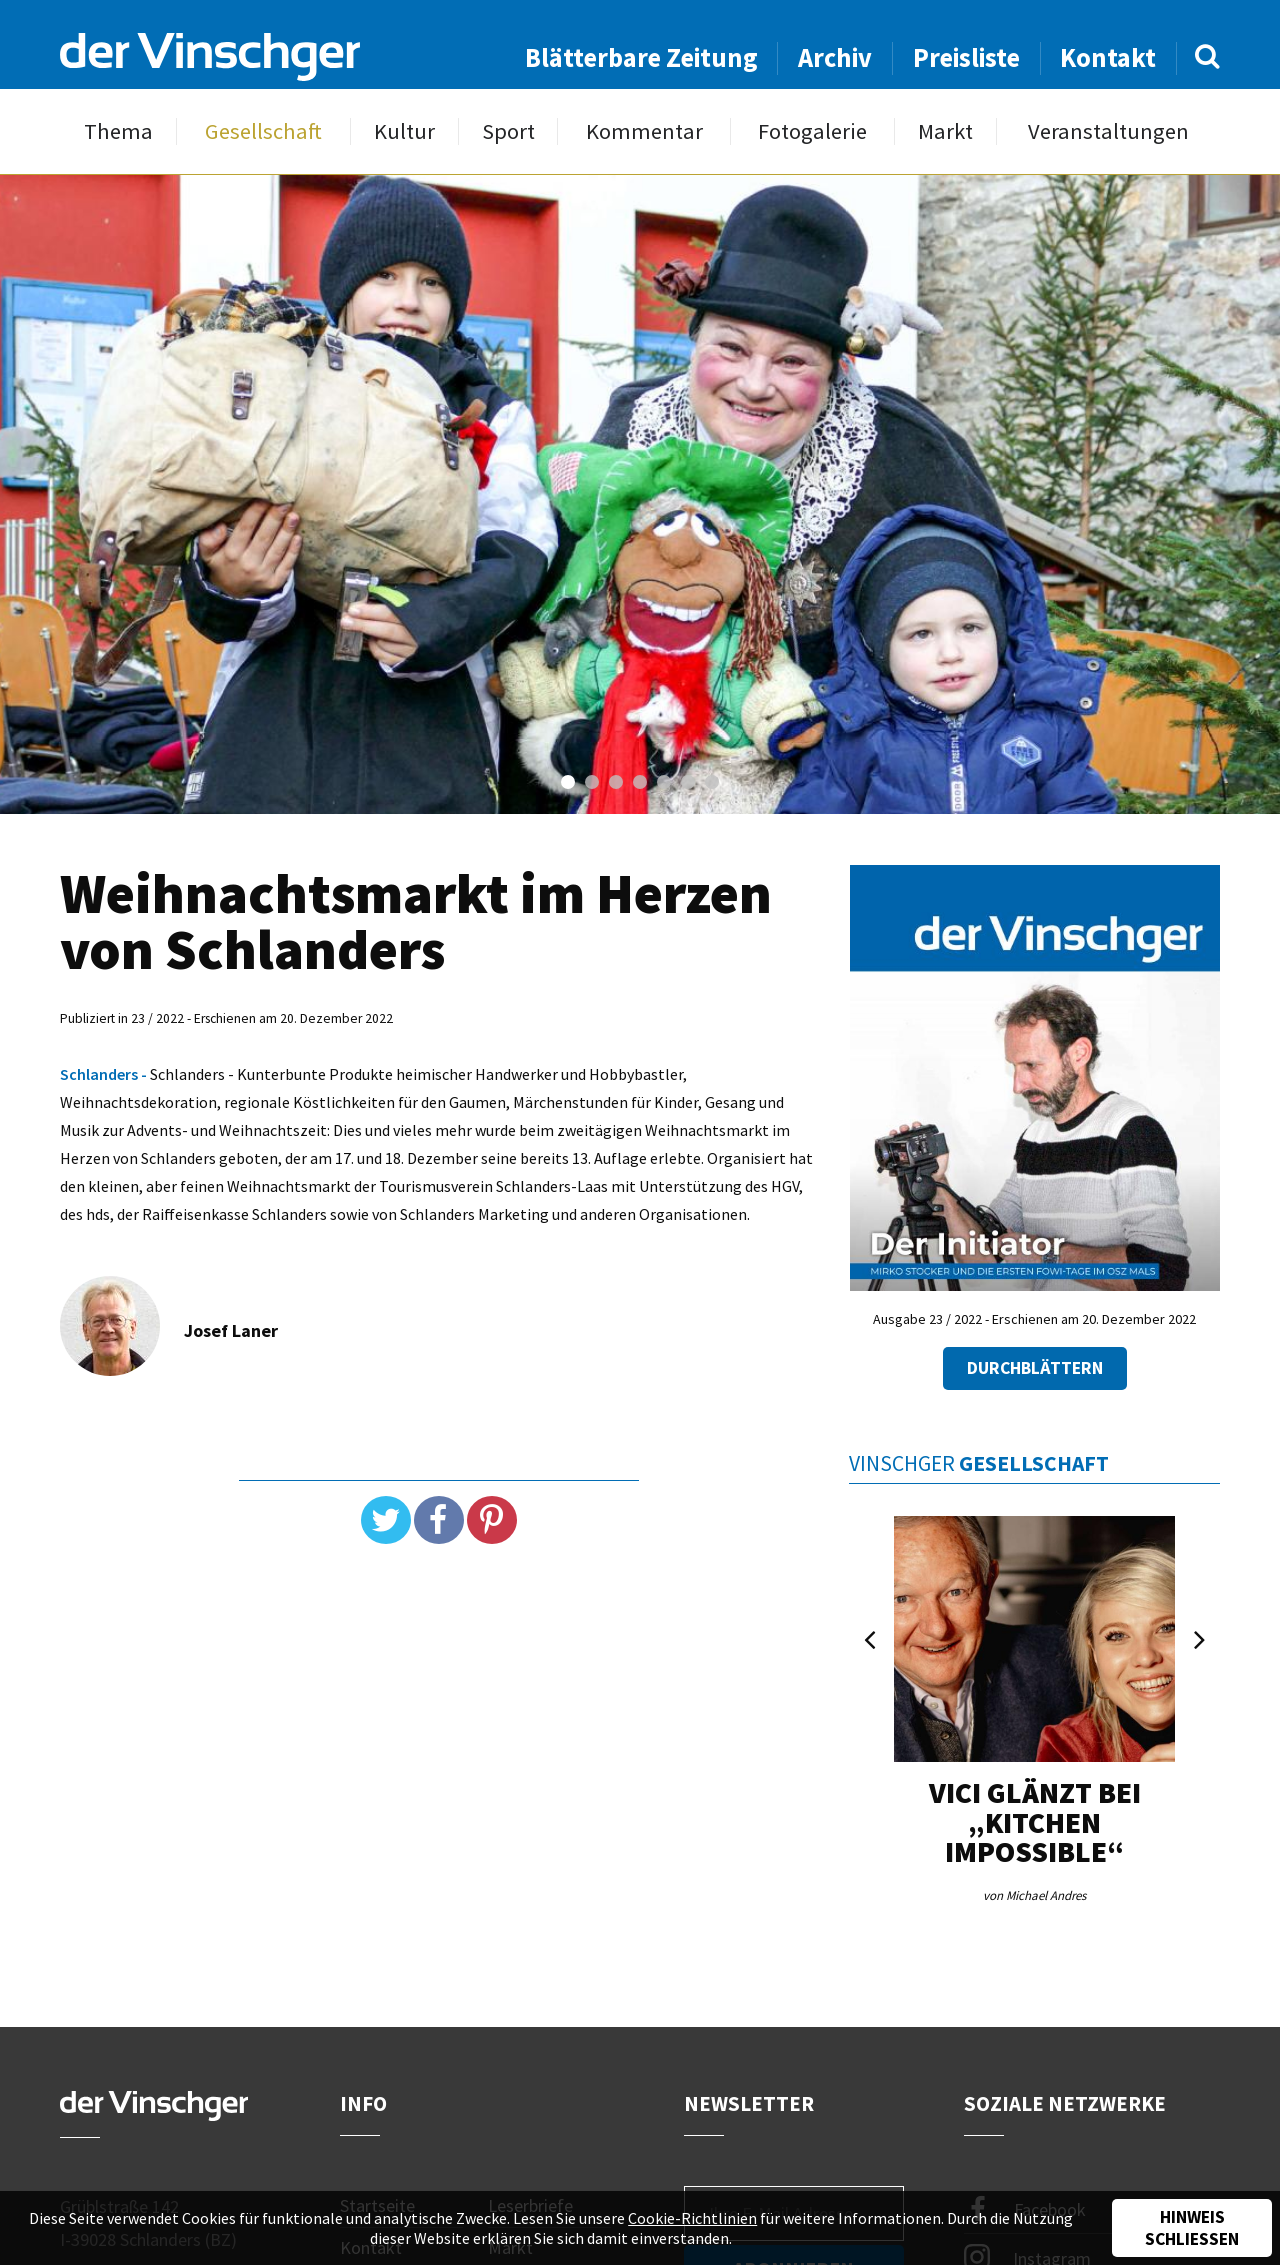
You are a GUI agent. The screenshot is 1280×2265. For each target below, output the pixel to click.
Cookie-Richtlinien (692, 2218)
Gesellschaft (263, 131)
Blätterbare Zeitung (641, 57)
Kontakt (1108, 57)
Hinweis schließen (1192, 2228)
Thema (118, 131)
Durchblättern (1035, 1368)
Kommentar (644, 131)
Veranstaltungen (1108, 131)
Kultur (404, 131)
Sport (508, 131)
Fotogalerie (812, 131)
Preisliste (966, 57)
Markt (945, 131)
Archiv (835, 57)
